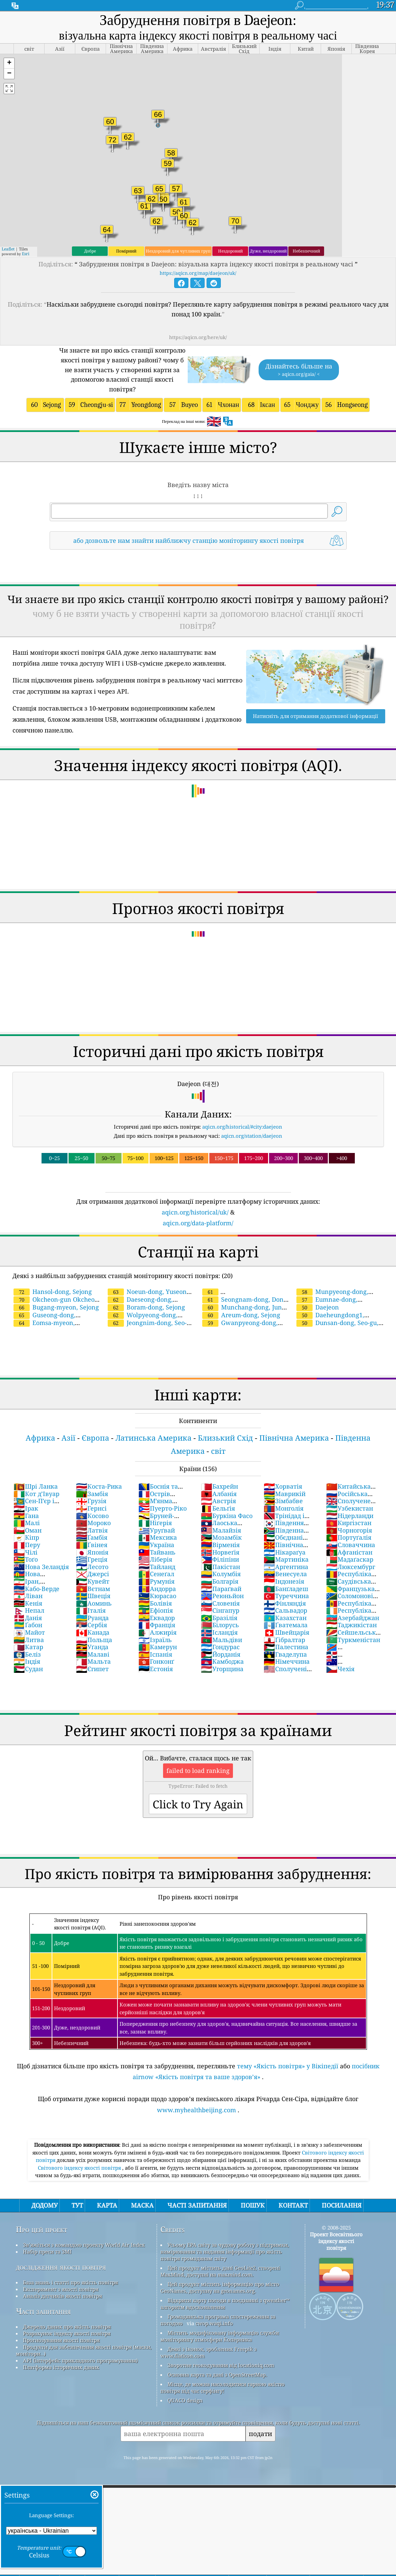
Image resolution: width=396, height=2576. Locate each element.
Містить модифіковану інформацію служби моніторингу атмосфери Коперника (219, 2336)
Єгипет (92, 1669)
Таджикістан (351, 1625)
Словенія (220, 1603)
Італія (91, 1610)
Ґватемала (286, 1625)
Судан (28, 1669)
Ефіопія (155, 1610)
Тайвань (157, 1552)
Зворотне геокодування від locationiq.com (220, 2365)
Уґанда (92, 1647)
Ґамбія (91, 1537)
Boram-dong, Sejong (146, 1307)
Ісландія (219, 1632)
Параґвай (221, 1589)
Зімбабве (283, 1501)
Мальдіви (221, 1640)
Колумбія (221, 1574)
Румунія (156, 1581)
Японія (92, 1552)
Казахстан (285, 1618)
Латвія (92, 1530)
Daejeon (317, 1307)
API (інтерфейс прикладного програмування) (80, 2360)
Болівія (155, 1603)
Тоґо (26, 1559)
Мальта (93, 1661)
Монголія (283, 1508)
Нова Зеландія (41, 1567)
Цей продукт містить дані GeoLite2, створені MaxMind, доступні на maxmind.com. (220, 2271)
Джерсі (92, 1574)
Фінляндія (285, 1603)
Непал (29, 1610)
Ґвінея (91, 1545)
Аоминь (94, 1603)
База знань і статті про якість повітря (70, 2282)
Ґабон (28, 1625)
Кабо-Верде (36, 1589)
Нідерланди (349, 1516)
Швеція (93, 1596)
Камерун (157, 1647)
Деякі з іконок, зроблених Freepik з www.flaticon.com (208, 2352)
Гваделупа (285, 1654)
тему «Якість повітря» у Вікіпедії (287, 2066)
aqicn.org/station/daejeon (251, 1135)
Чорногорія (349, 1530)
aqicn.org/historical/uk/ (195, 1212)
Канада (92, 1632)
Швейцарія (286, 1632)
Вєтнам (93, 1589)
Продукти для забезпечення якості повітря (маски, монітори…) (84, 2350)
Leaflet (8, 249)
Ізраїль (155, 1640)
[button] (9, 63)
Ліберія (155, 1559)
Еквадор (156, 1618)
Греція (91, 1559)
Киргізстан (348, 1523)
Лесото (92, 1567)
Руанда (92, 1618)
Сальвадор (285, 1610)
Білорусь (220, 1625)
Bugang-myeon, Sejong (56, 1307)
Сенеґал (156, 1574)
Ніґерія (155, 1523)
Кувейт (92, 1581)
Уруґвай (156, 1530)
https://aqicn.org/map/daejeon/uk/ (198, 273)
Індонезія (284, 1581)
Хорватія (283, 1486)
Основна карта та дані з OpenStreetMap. (217, 2374)
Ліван (28, 1596)
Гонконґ (156, 1661)
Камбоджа (222, 1661)
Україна (156, 1545)
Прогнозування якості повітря (61, 2340)
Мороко (93, 1523)
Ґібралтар (284, 1640)
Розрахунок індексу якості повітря (66, 2333)
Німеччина (287, 1661)
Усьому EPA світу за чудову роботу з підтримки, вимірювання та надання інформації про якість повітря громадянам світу (224, 2251)
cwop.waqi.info (214, 2323)
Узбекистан (349, 1508)
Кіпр (26, 1537)
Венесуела (285, 1574)
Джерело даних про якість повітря (67, 2326)
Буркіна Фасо (227, 1516)
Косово (92, 1516)
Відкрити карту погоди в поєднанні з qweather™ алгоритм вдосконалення (225, 2303)
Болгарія (219, 1581)
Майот (29, 1632)
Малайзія (221, 1530)
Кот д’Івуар (36, 1494)
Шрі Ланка (36, 1486)
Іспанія (155, 1654)
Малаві (92, 1654)
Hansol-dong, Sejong (53, 1291)
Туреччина (286, 1596)
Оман (28, 1530)
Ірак (26, 1508)
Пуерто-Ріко (162, 1508)
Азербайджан (352, 1618)
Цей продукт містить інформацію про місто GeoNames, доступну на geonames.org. (219, 2287)
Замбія (92, 1494)
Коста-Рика (99, 1486)
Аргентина (286, 1567)
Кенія (28, 1603)
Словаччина (350, 1545)
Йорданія (220, 1654)
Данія (28, 1618)
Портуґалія (348, 1537)
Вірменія (220, 1545)
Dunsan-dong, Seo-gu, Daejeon (336, 1326)
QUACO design (185, 2400)
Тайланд (156, 1567)
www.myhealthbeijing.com (196, 2110)
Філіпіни (220, 1559)
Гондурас (220, 1647)
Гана (26, 1516)
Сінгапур (220, 1610)
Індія (27, 1661)
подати (260, 2433)
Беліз (27, 1654)
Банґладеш (286, 1589)
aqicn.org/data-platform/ (198, 1223)
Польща (94, 1640)
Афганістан (349, 1552)
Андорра (157, 1589)
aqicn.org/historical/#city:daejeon (242, 1126)
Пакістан (220, 1567)
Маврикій (285, 1494)
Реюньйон (222, 1596)
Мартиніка (286, 1559)
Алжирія (157, 1632)
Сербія (91, 1625)
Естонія (155, 1669)
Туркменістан (353, 1640)
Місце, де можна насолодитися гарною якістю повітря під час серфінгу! (222, 2387)
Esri (25, 254)
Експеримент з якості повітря (60, 2289)
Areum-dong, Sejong (241, 1315)
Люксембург (350, 1567)
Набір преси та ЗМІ (47, 2251)
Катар (28, 1647)
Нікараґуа (285, 1552)
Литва (29, 1640)
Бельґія (218, 1508)
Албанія (219, 1494)
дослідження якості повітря (61, 2267)
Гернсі (91, 1508)
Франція (156, 1625)
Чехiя (340, 1669)
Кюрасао (157, 1596)
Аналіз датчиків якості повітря (62, 2295)
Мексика (157, 1537)
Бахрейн (219, 1486)
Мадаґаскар (349, 1559)
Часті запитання (43, 2311)
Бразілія (219, 1618)
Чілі (25, 1552)
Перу (27, 1545)
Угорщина (222, 1669)
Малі (27, 1523)
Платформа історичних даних (61, 2367)
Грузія (91, 1501)
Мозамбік (221, 1537)
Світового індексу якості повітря (80, 2167)
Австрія (218, 1501)
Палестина (286, 1647)
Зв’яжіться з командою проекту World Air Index (84, 2244)
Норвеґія (220, 1552)
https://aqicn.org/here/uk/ (198, 337)
